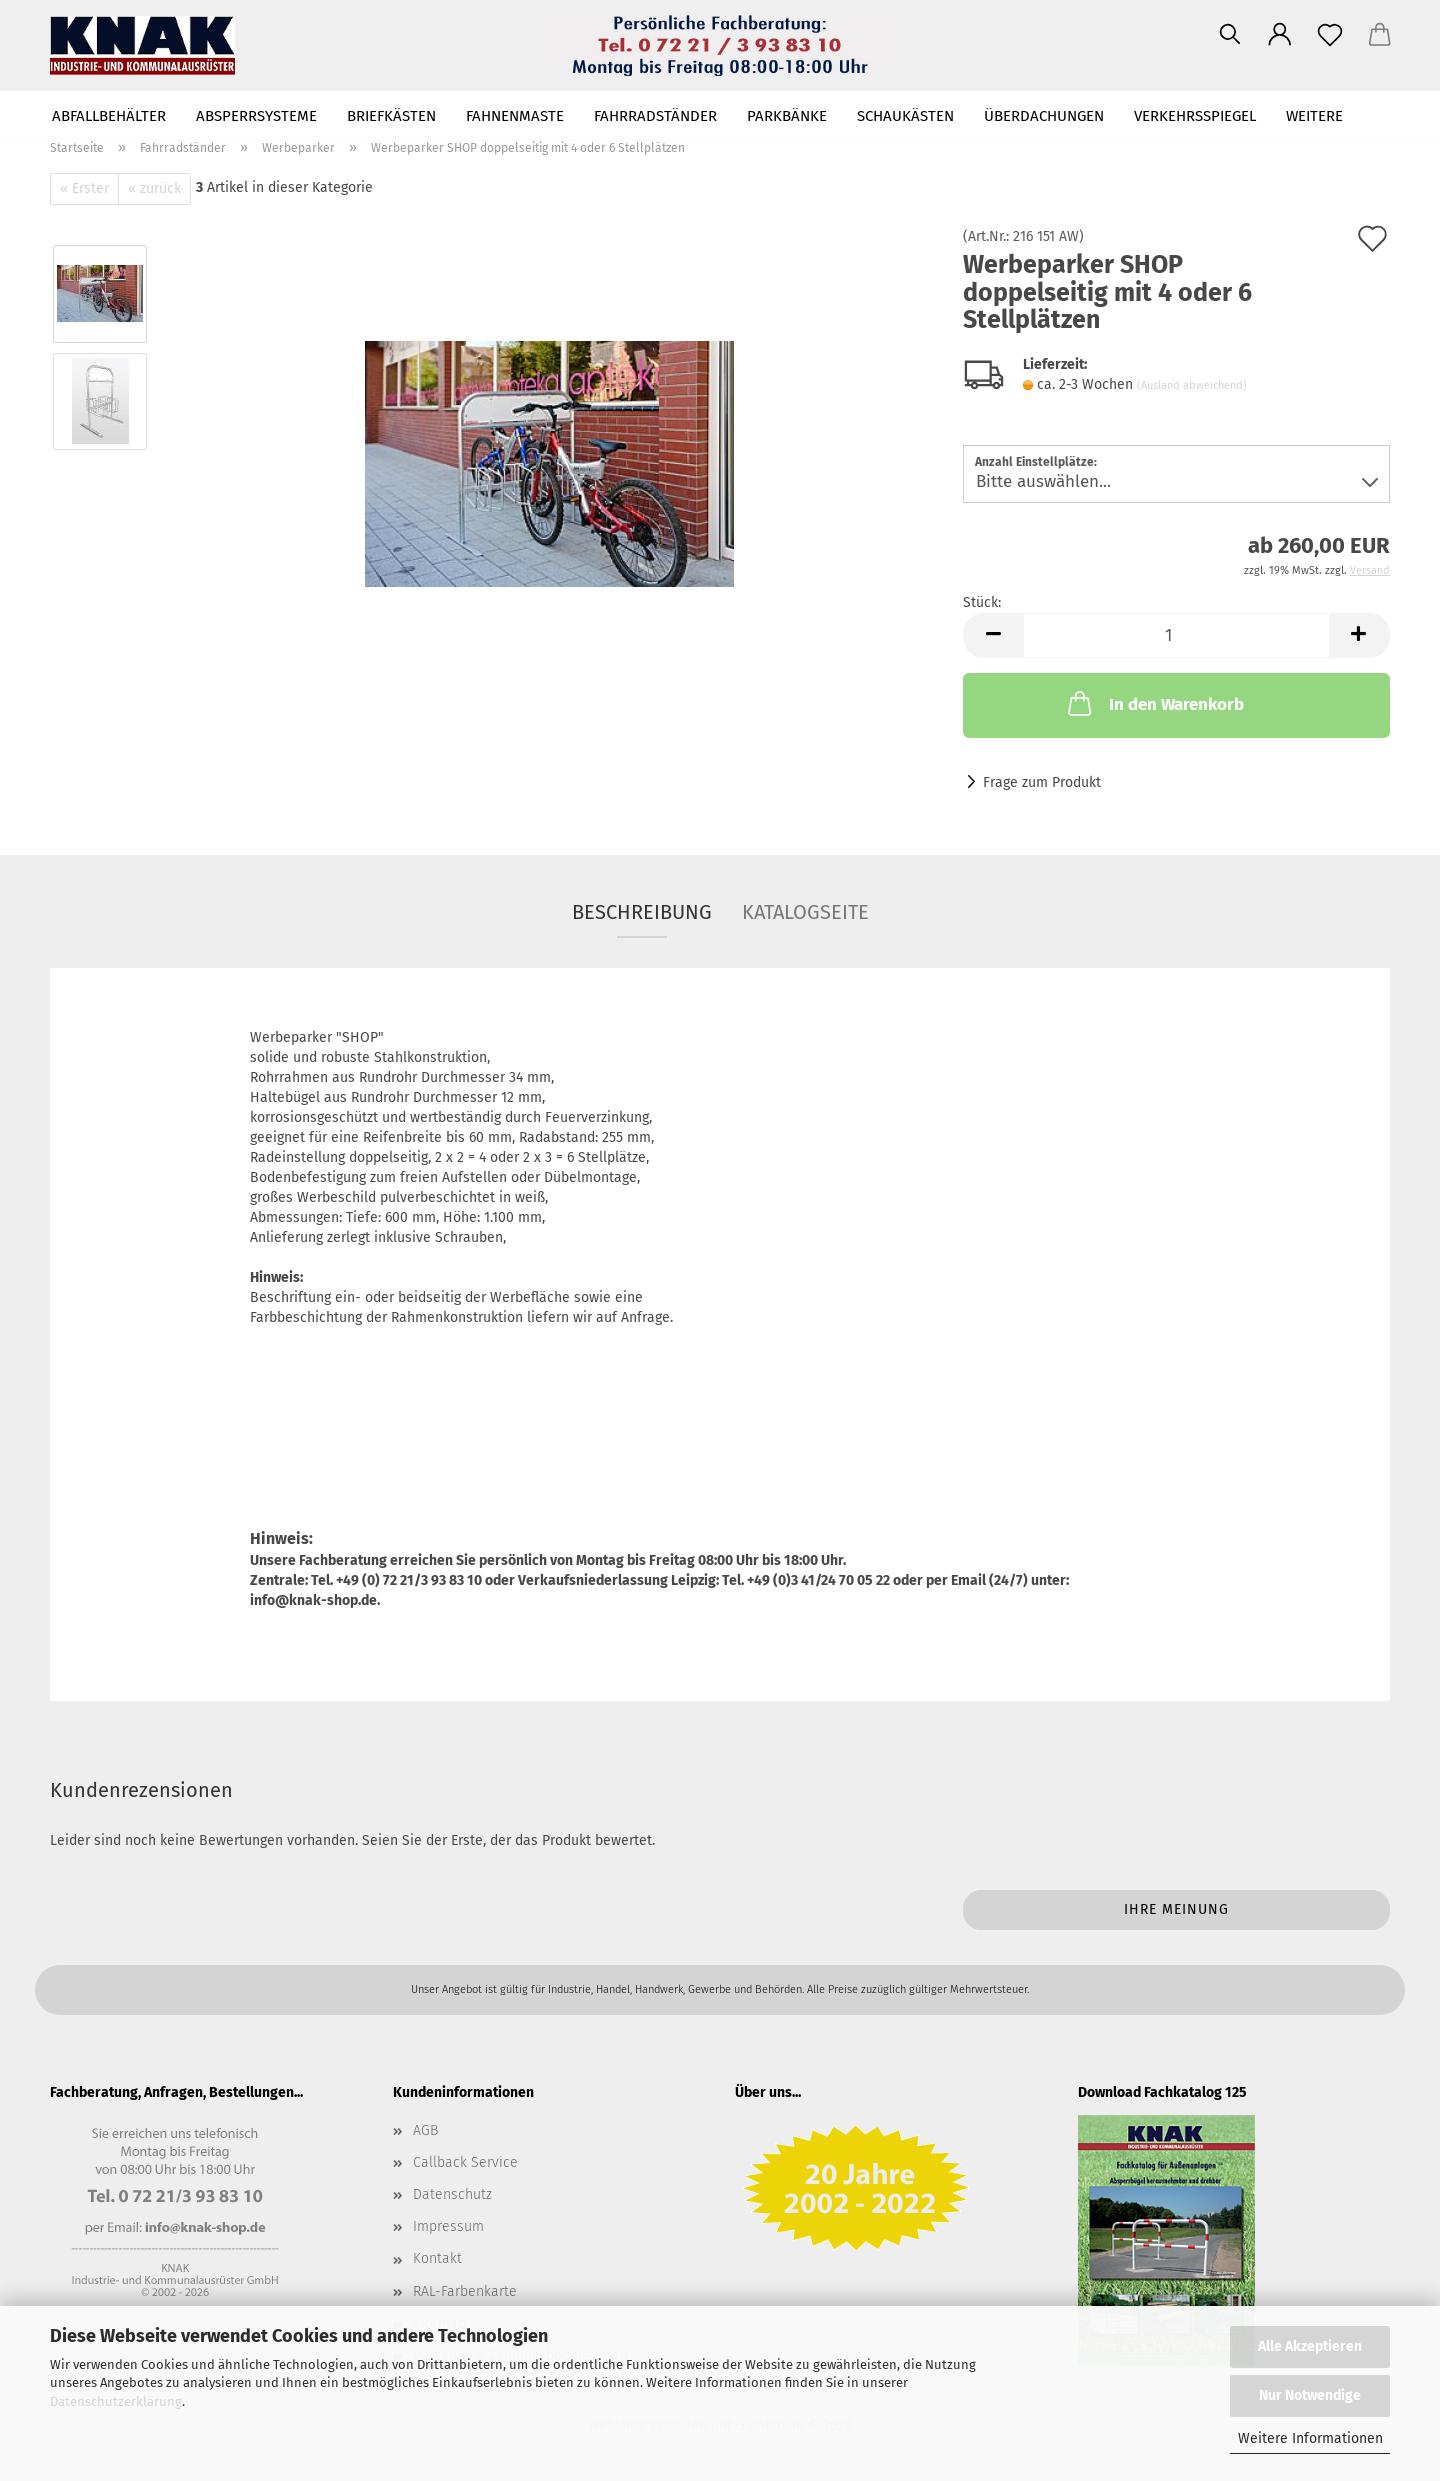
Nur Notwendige (1310, 2395)
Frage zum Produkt (1042, 782)
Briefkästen (391, 116)
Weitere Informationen (1310, 2438)
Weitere (1314, 116)
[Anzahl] (1176, 635)
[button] (1280, 35)
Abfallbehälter (109, 116)
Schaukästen (905, 116)
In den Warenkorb (1154, 703)
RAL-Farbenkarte (465, 2291)
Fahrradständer (655, 116)
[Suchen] (1230, 35)
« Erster (84, 188)
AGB (425, 2130)
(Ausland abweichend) (1192, 385)
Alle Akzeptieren (1310, 2346)
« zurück (154, 188)
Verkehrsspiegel (1195, 116)
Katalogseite (805, 912)
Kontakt (437, 2258)
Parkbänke (787, 116)
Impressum (448, 2226)
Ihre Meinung (1176, 1909)
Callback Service (465, 2162)
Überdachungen (1044, 116)
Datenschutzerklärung (116, 2401)
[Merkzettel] (1330, 35)
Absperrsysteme (256, 116)
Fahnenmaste (515, 116)
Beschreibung (642, 912)
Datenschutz (452, 2194)
